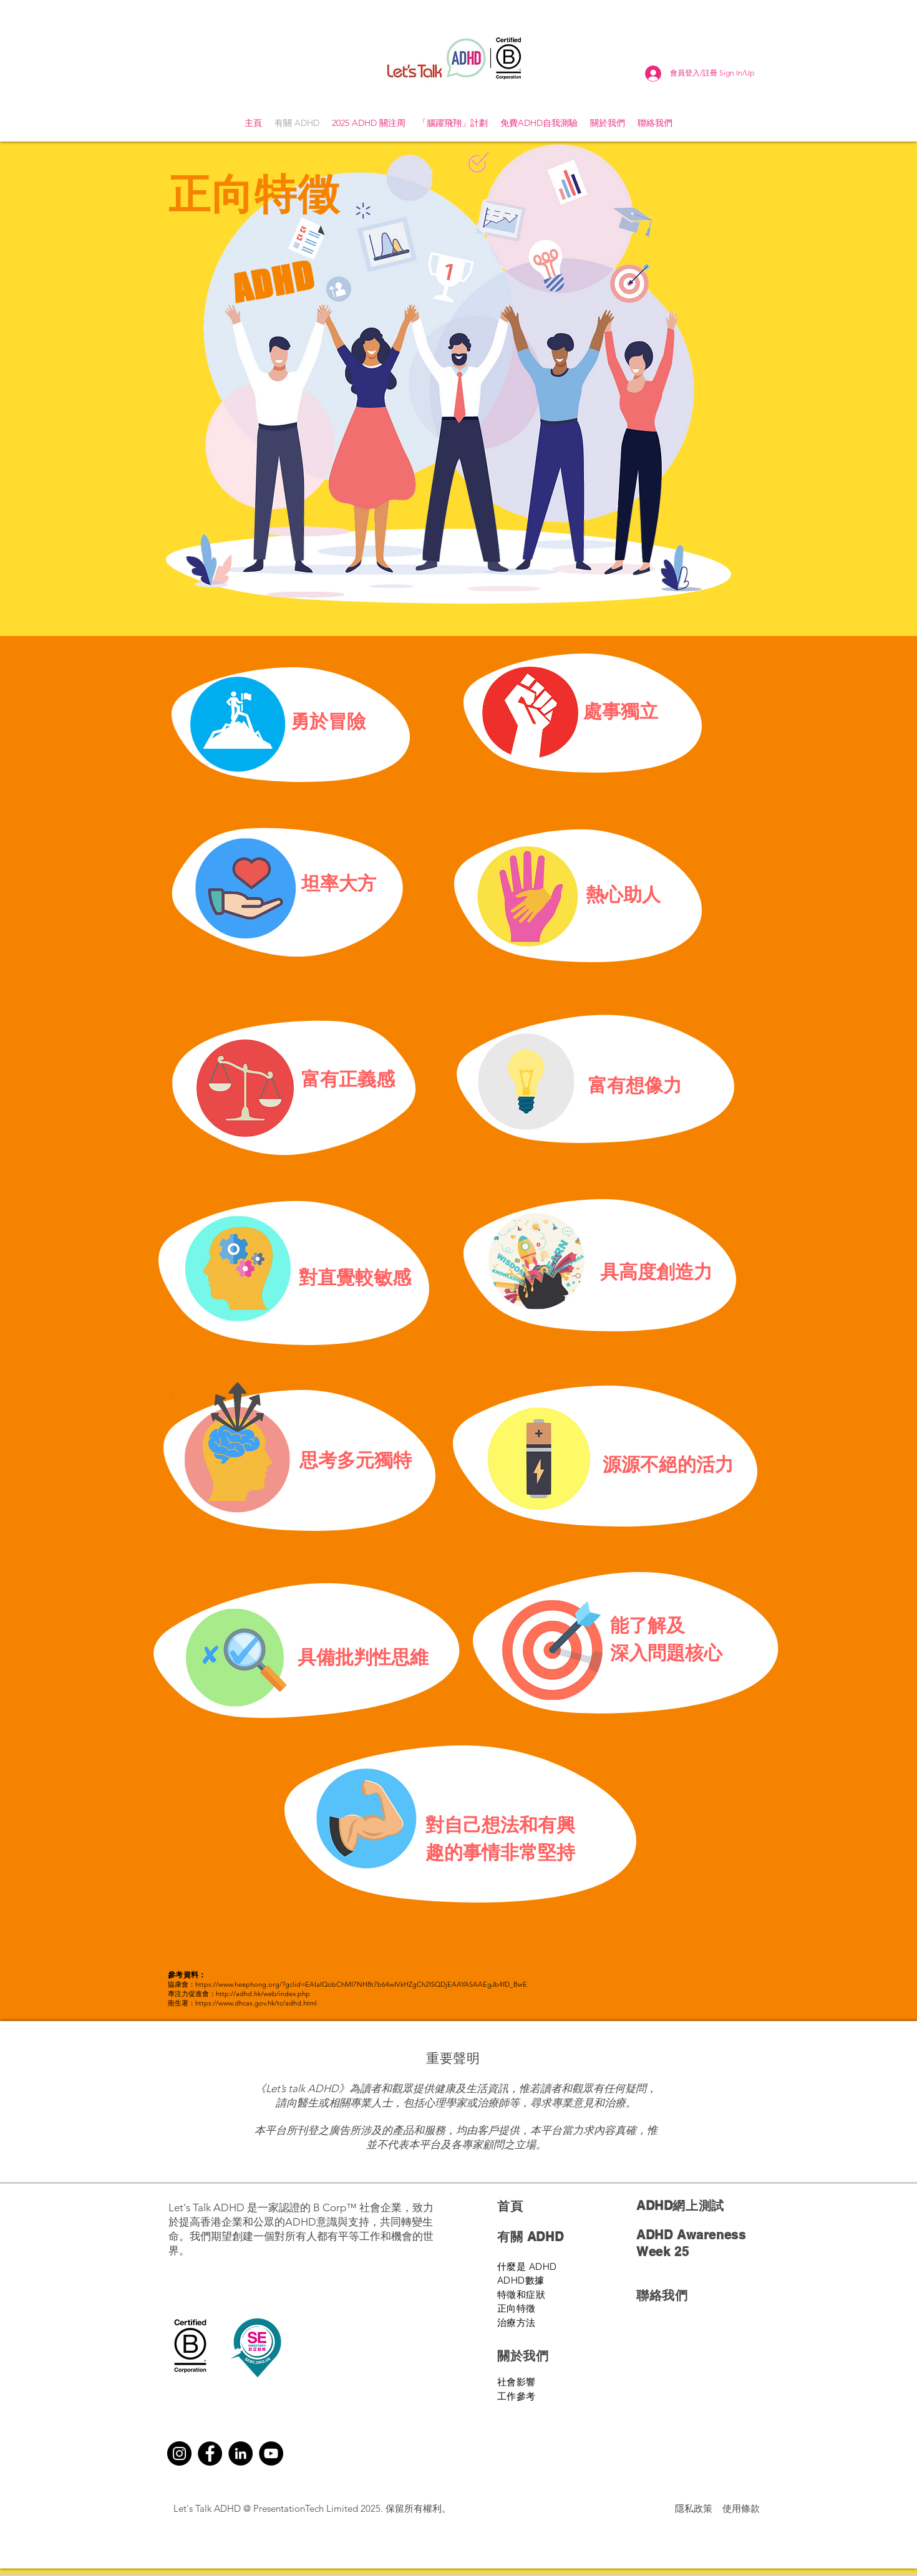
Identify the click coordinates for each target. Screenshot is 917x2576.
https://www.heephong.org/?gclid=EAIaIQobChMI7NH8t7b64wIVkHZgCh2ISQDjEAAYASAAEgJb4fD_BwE (361, 1984)
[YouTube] (271, 2453)
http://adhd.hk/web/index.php (263, 1993)
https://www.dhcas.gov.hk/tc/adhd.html (256, 2003)
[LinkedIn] (240, 2453)
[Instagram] (179, 2453)
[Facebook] (210, 2453)
